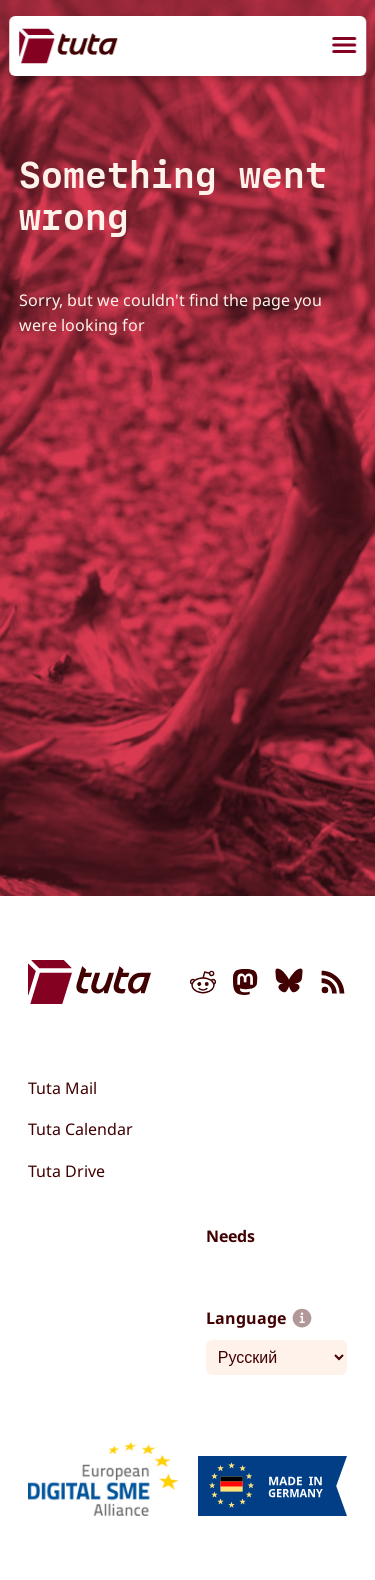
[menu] (344, 48)
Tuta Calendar (80, 1129)
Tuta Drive (66, 1171)
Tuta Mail (62, 1088)
